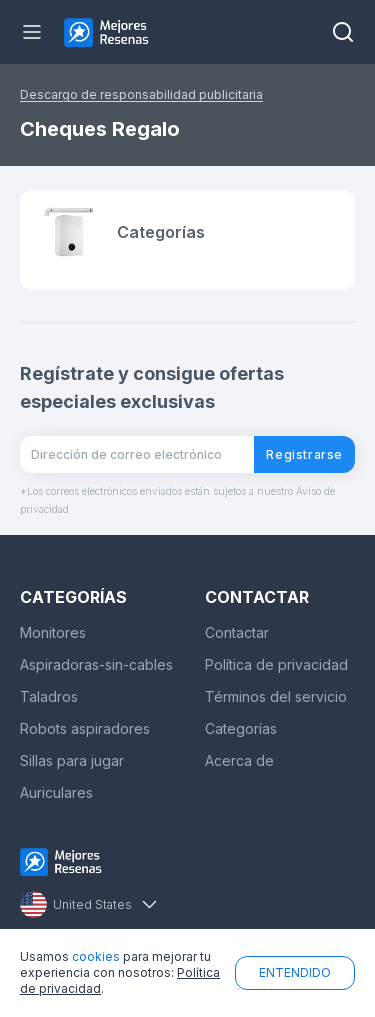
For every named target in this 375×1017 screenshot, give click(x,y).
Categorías (241, 728)
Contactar (237, 632)
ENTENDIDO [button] (295, 972)
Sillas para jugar (72, 760)
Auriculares (56, 792)
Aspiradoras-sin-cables (96, 664)
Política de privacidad (276, 664)
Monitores (53, 632)
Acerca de (239, 760)
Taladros (49, 696)
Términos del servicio (276, 696)
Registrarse (304, 454)
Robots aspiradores (85, 728)
